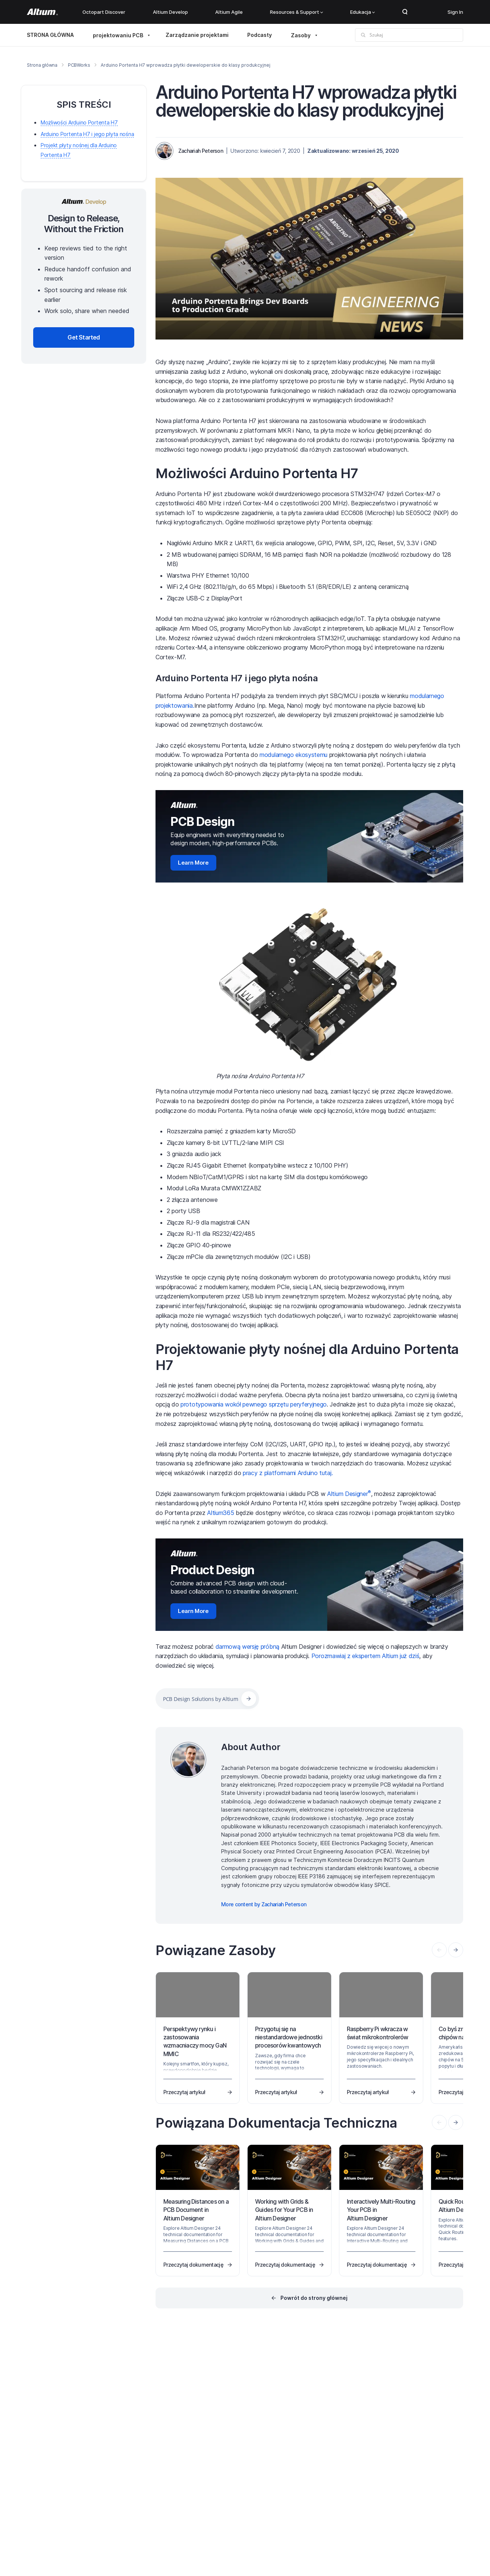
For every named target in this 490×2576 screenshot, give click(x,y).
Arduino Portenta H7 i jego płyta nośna (237, 678)
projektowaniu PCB (118, 35)
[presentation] (455, 1949)
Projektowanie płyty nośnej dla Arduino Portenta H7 (307, 1357)
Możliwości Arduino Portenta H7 (257, 473)
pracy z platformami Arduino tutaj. (288, 1473)
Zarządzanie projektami (197, 35)
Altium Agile (229, 12)
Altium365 (220, 1512)
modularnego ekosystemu (293, 754)
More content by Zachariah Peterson (263, 1904)
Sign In (455, 12)
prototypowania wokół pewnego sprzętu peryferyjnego (253, 1404)
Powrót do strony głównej (314, 2298)
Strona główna (42, 65)
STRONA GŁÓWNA (50, 35)
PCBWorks (79, 65)
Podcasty (259, 35)
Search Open (405, 12)
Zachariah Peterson (200, 151)
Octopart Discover (103, 12)
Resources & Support (296, 12)
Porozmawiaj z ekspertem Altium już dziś (365, 1656)
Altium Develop (170, 12)
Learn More (193, 862)
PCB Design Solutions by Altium (200, 1698)
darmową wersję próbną (247, 1646)
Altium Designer (349, 1493)
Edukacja (362, 12)
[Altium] (42, 12)
